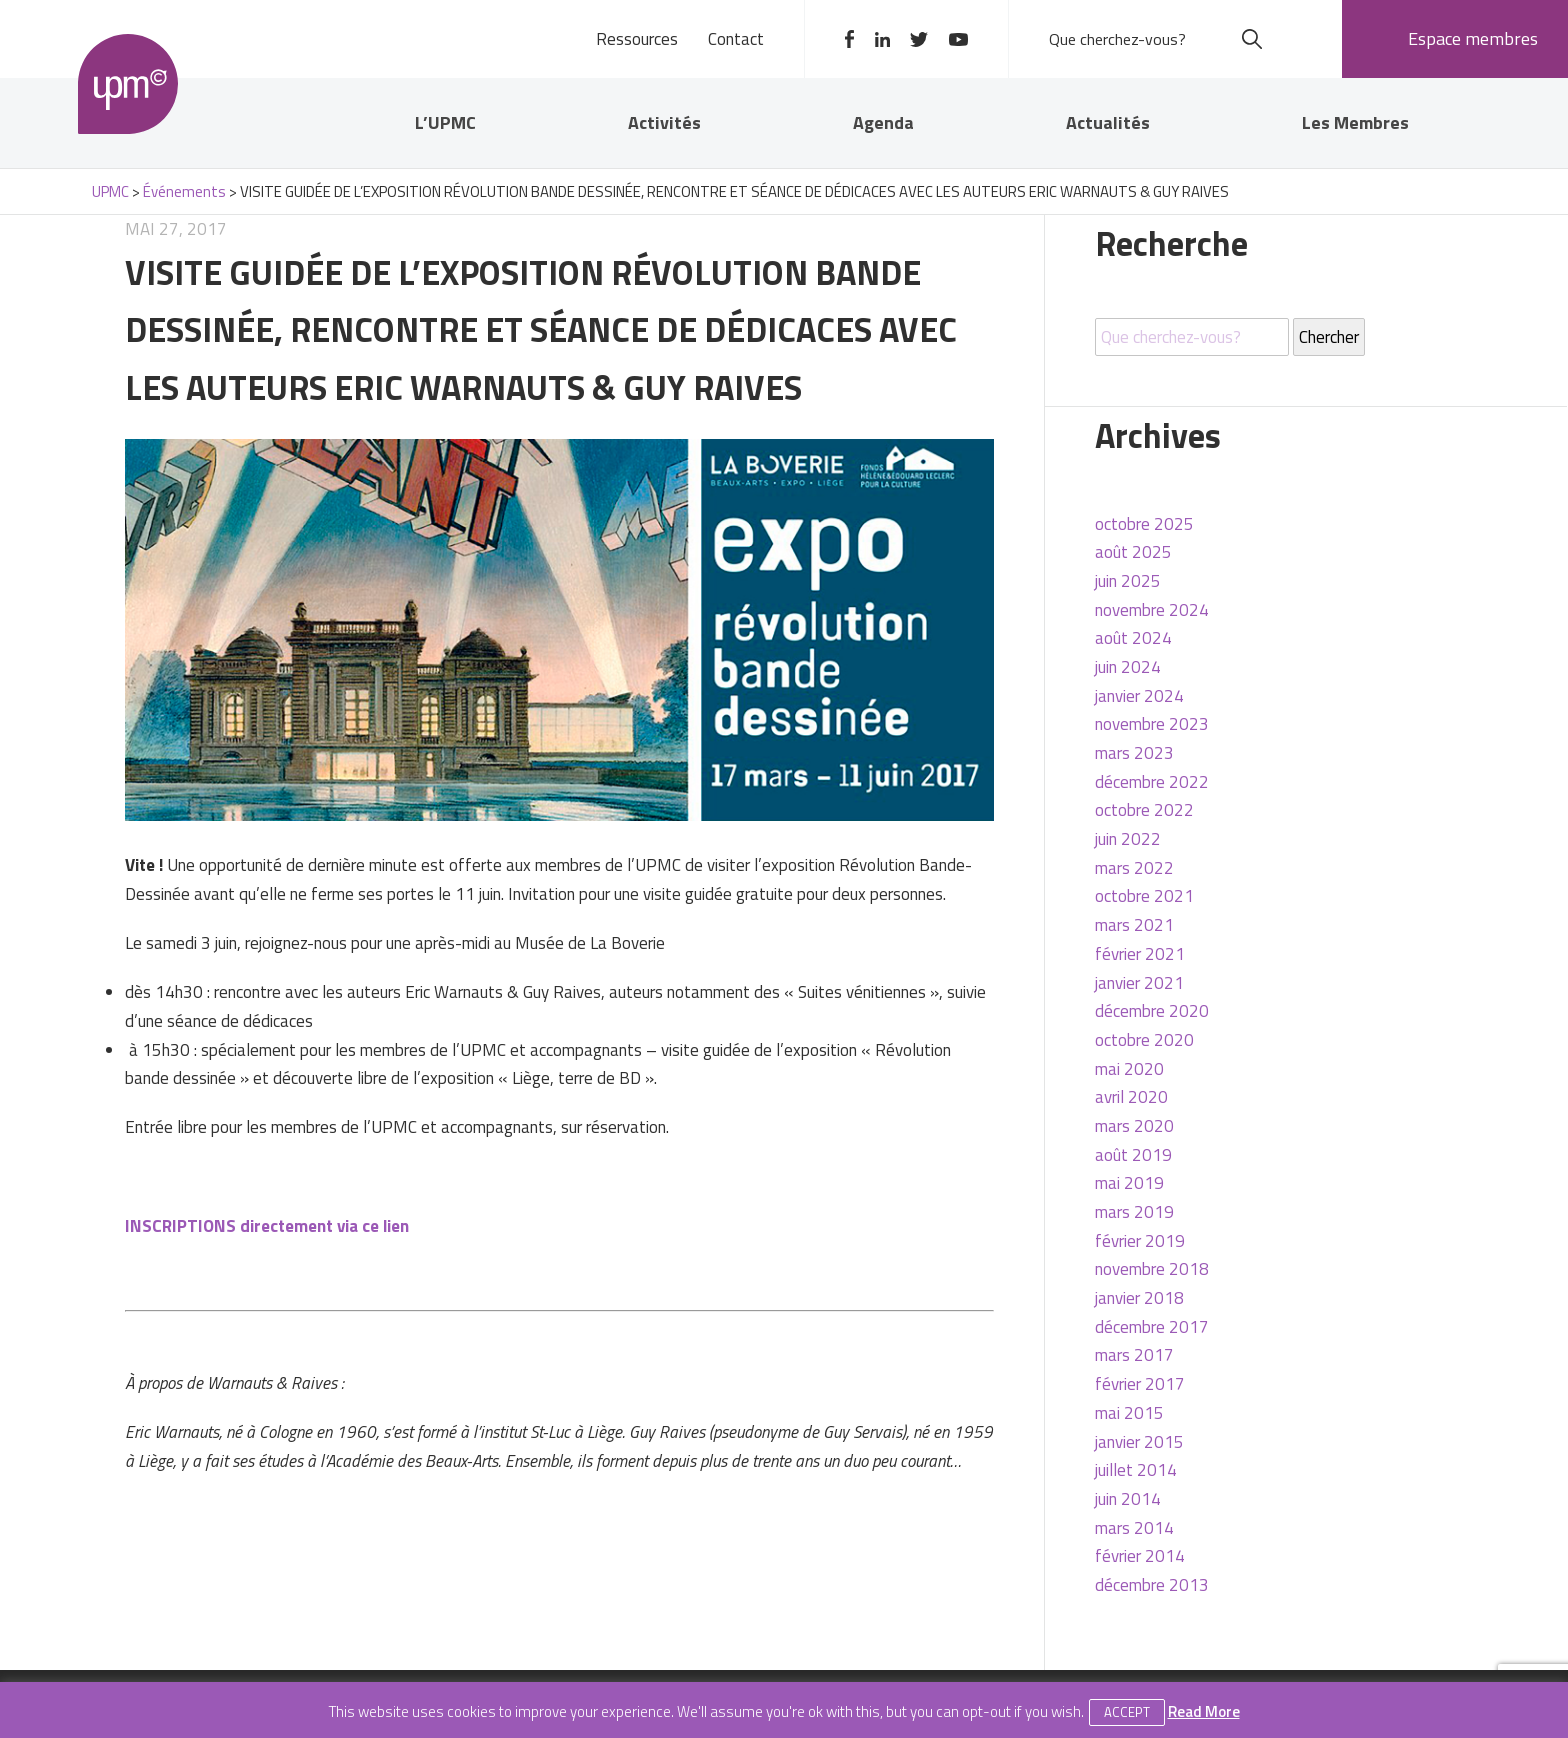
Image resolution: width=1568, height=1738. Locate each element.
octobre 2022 (1144, 810)
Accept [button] (1127, 1712)
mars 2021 (1134, 925)
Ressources (637, 39)
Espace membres (1473, 38)
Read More (1204, 1711)
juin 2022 (1128, 839)
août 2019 (1133, 1155)
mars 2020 (1134, 1126)
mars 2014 (1134, 1528)
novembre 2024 (1152, 610)
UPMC (128, 84)
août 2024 (1133, 638)
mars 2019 (1134, 1212)
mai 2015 (1129, 1413)
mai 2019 (1129, 1183)
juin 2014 (1128, 1499)
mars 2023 (1134, 753)
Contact (736, 39)
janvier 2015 (1139, 1442)
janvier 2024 (1139, 696)
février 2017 (1140, 1384)
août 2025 (1133, 552)
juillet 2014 (1136, 1470)
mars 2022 (1134, 868)
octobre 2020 (1144, 1040)
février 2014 (1140, 1556)
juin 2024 (1128, 667)
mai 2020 (1129, 1069)
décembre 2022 (1152, 782)
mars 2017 (1134, 1355)
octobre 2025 (1144, 524)
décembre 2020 (1152, 1011)
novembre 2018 (1152, 1269)
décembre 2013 (1152, 1585)
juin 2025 (1128, 581)
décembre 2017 (1152, 1327)
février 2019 (1140, 1241)
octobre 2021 (1144, 896)
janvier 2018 (1139, 1298)
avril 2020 (1131, 1097)
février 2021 (1140, 954)
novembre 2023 (1152, 724)
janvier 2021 (1139, 983)
